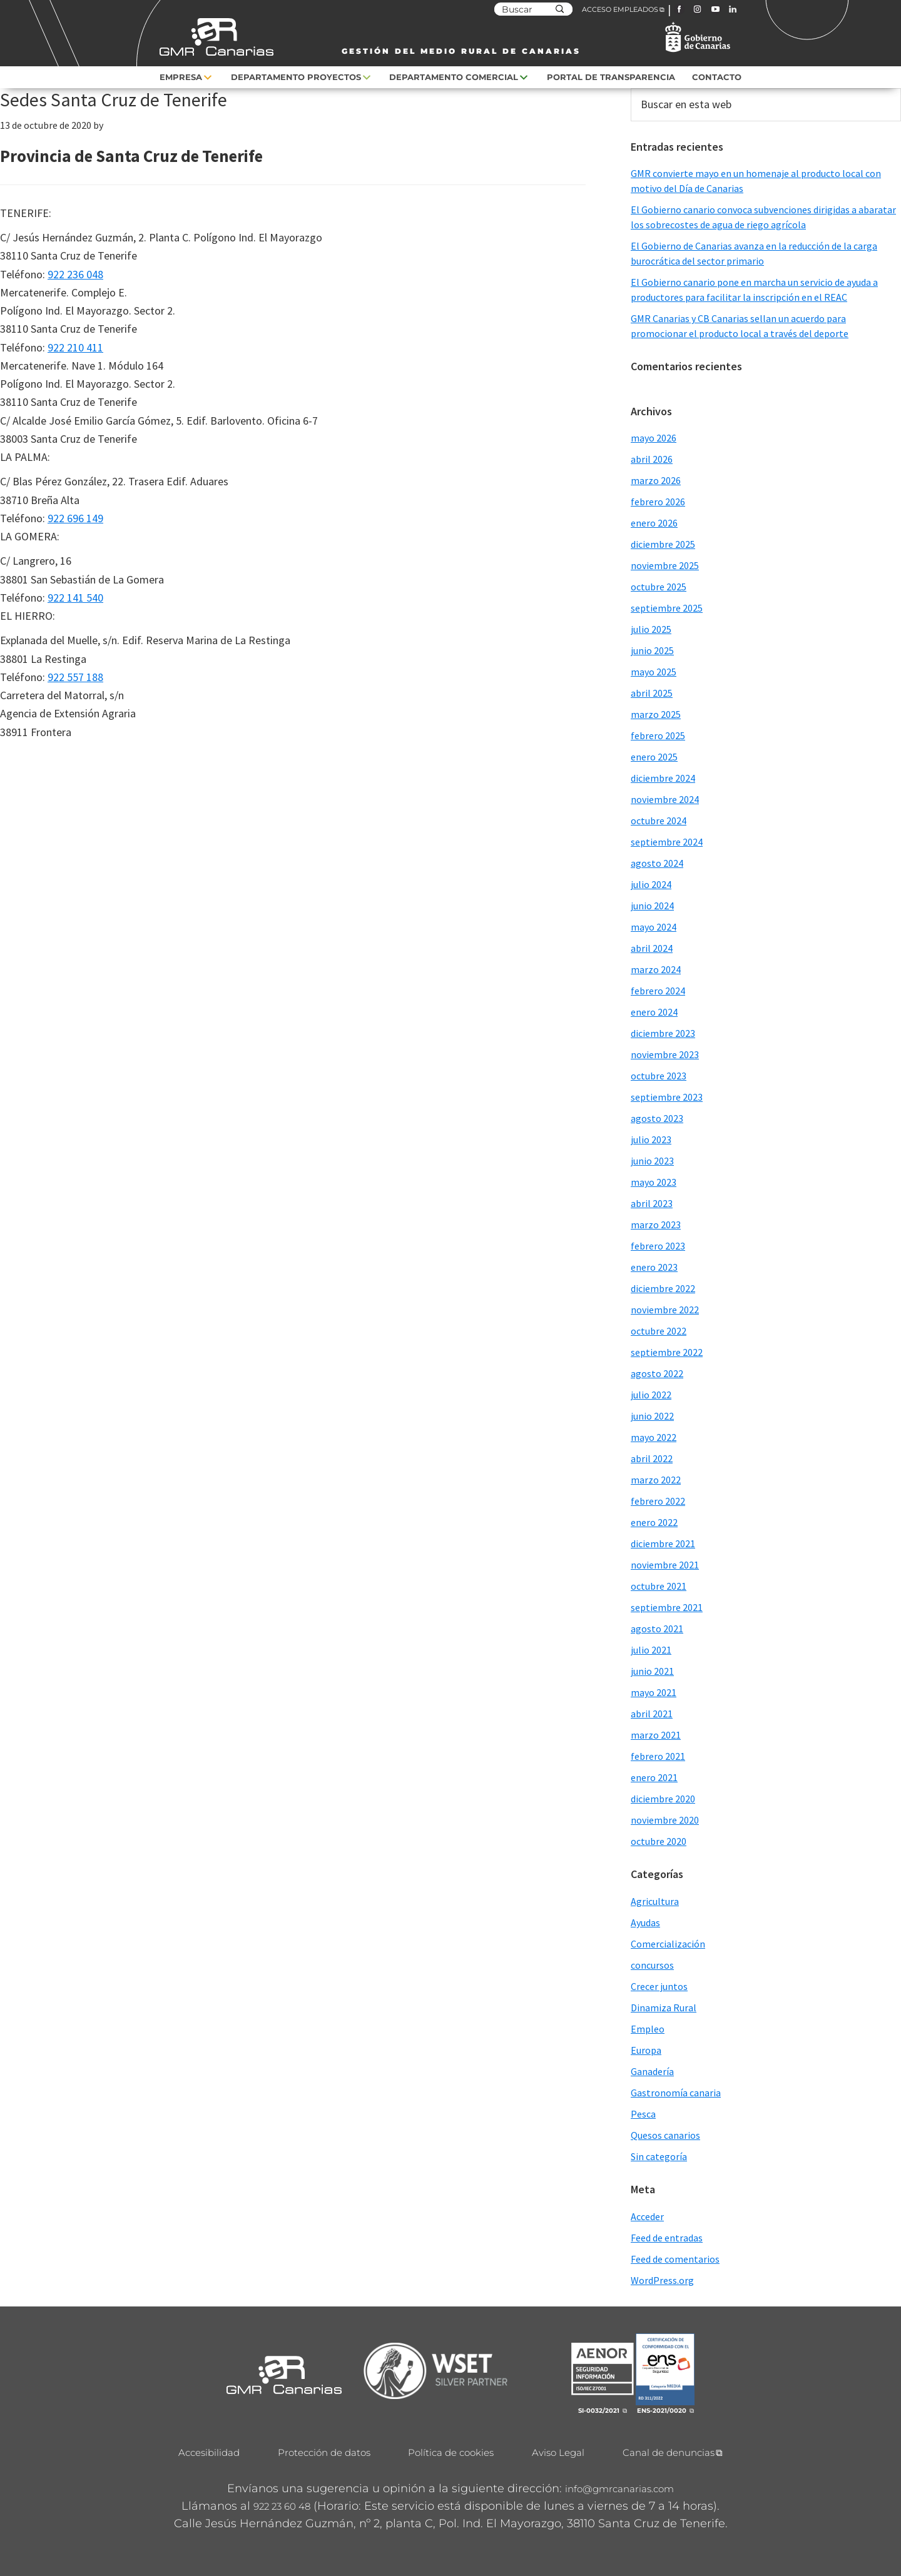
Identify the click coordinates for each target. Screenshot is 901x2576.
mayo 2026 (653, 438)
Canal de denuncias (669, 2452)
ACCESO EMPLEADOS (620, 9)
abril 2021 (652, 1713)
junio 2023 (652, 1160)
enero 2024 (654, 1012)
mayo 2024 (653, 927)
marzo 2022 (656, 1479)
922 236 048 (75, 274)
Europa (646, 2050)
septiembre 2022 (667, 1352)
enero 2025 (654, 756)
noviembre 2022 (665, 1309)
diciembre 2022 (663, 1288)
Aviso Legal (558, 2452)
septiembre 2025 (667, 608)
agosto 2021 (657, 1628)
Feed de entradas (667, 2237)
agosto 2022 (657, 1373)
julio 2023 (651, 1139)
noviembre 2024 (665, 799)
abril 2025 (652, 693)
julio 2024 (651, 884)
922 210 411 (75, 347)
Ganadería (652, 2071)
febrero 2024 (658, 990)
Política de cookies (451, 2452)
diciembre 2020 (663, 1798)
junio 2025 (652, 650)
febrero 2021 (658, 1756)
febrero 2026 (658, 501)
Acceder (647, 2216)
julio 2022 (651, 1394)
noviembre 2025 (665, 565)
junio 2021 (652, 1671)
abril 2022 (652, 1458)
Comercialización (668, 1943)
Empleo (647, 2029)
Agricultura (655, 1901)
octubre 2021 (658, 1586)
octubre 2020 (658, 1841)
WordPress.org (662, 2280)
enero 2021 (654, 1777)
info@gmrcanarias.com (619, 2489)
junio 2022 (652, 1416)
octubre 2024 (658, 820)
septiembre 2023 (667, 1097)
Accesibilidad (209, 2452)
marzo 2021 (656, 1735)
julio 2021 (651, 1650)
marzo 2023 (656, 1224)
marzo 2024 (656, 969)
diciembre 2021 (663, 1543)
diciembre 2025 (663, 544)
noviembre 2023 (665, 1054)
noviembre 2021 (665, 1564)
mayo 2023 (653, 1182)
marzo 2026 (656, 480)
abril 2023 (652, 1203)
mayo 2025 (653, 671)
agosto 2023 (657, 1118)
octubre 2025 (658, 586)
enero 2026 (654, 523)
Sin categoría (659, 2156)
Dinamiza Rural (663, 2007)
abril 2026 (652, 459)
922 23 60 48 (281, 2506)
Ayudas (645, 1922)
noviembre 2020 (665, 1820)
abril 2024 (652, 948)
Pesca (643, 2114)
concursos (652, 1965)
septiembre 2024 (667, 842)
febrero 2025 (658, 735)
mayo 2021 (653, 1692)
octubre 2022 (658, 1331)
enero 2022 (654, 1522)
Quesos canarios (665, 2135)
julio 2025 (651, 629)
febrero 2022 (658, 1501)
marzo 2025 (656, 714)
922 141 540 (75, 597)
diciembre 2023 (663, 1033)
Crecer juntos (659, 1986)
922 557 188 (75, 677)
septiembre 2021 (667, 1607)
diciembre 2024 (663, 778)
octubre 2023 (658, 1075)
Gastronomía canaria (676, 2092)
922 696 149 (75, 518)
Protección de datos (324, 2452)
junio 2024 (652, 905)
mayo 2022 (653, 1437)
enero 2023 (654, 1267)
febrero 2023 (658, 1246)
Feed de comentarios (675, 2259)
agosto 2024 (657, 863)
